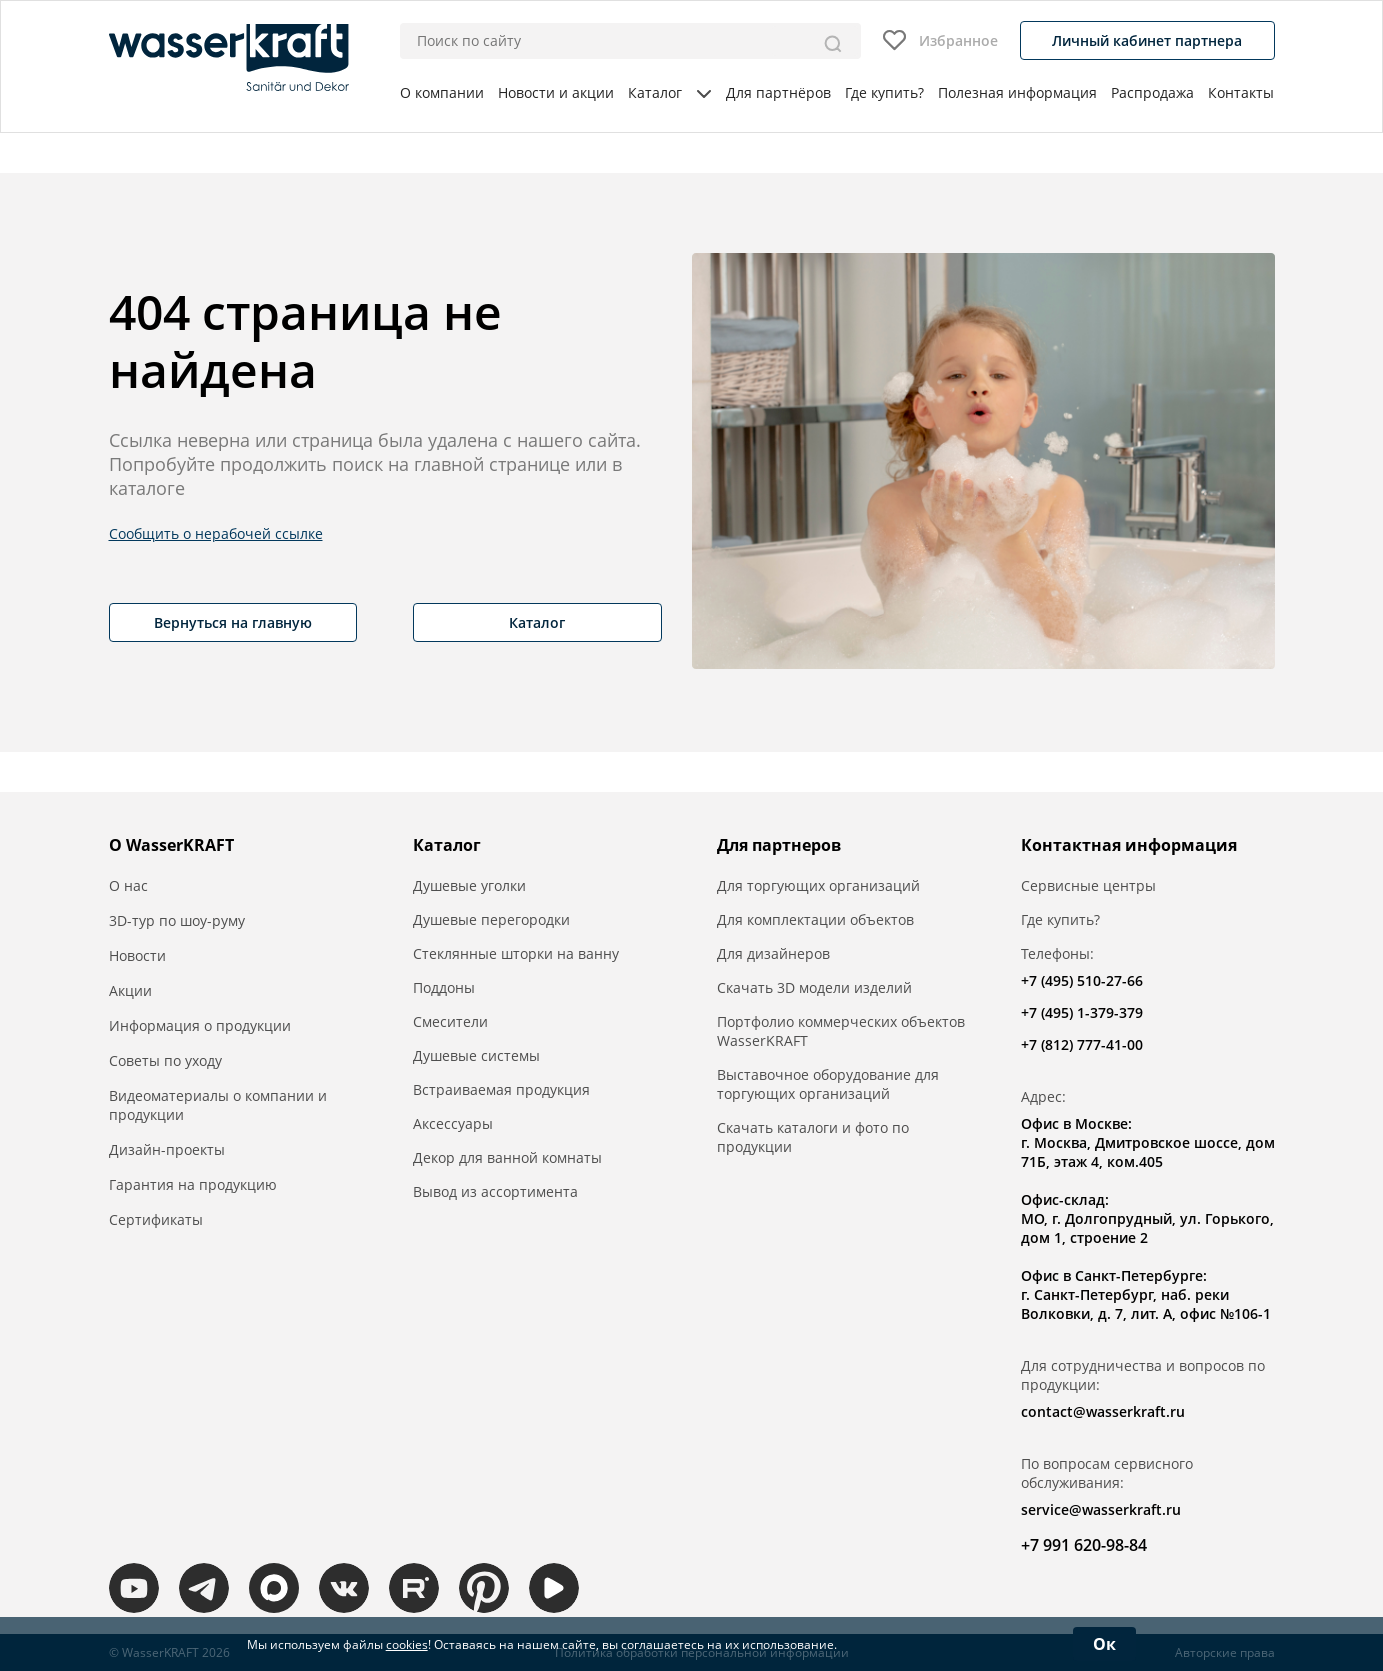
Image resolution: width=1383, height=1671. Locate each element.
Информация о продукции (200, 1025)
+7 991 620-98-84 (1084, 1545)
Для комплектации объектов (815, 919)
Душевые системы (476, 1055)
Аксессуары (453, 1123)
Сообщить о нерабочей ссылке (216, 533)
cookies (407, 1644)
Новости (137, 955)
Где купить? (884, 92)
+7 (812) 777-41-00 (1082, 1044)
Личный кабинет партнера (1147, 40)
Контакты (1241, 92)
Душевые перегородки (491, 919)
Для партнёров (778, 92)
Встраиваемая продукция (501, 1089)
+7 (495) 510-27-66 (1082, 980)
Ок (1104, 1644)
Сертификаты (156, 1219)
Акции (130, 990)
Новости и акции (556, 92)
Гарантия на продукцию (193, 1184)
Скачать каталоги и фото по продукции (813, 1137)
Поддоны (444, 987)
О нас (128, 885)
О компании (442, 92)
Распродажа (1152, 92)
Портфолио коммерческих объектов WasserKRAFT (841, 1031)
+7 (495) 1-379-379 (1082, 1012)
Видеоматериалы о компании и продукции (218, 1105)
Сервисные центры (1088, 885)
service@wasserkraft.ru (1101, 1509)
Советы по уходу (165, 1060)
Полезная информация (1017, 92)
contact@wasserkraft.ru (1103, 1411)
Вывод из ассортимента (495, 1191)
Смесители (450, 1021)
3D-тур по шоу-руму (177, 920)
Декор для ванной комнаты (507, 1157)
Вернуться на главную (233, 622)
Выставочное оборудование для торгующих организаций (828, 1084)
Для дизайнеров (773, 953)
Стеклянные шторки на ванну (516, 953)
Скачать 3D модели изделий (814, 987)
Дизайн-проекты (167, 1149)
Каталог (669, 92)
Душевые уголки (469, 885)
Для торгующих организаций (818, 885)
